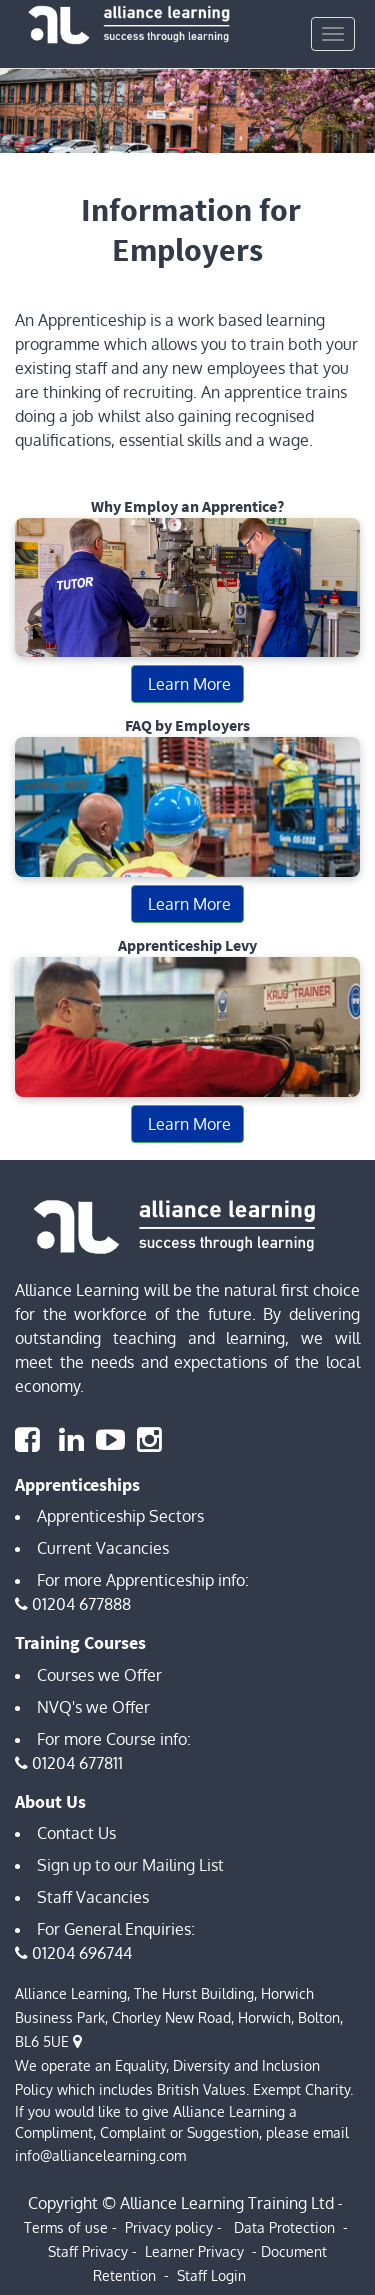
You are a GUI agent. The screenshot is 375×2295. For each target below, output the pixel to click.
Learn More (187, 684)
